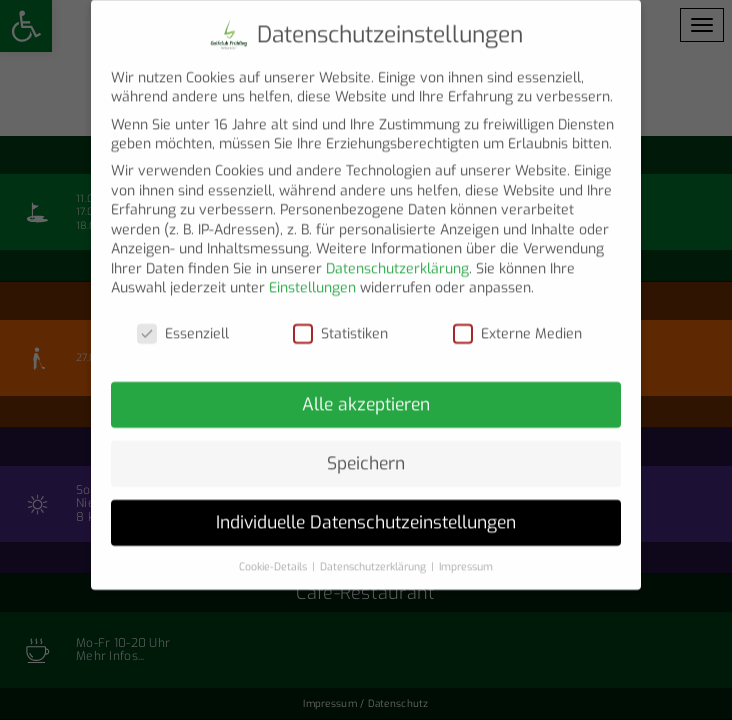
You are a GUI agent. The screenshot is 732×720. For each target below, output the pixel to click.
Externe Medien (517, 319)
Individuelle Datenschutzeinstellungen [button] (366, 507)
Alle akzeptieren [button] (366, 390)
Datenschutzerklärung (397, 253)
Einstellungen (312, 273)
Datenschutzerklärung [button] (374, 551)
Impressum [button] (466, 551)
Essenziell (183, 319)
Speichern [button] (366, 449)
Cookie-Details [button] (274, 551)
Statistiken (340, 319)
